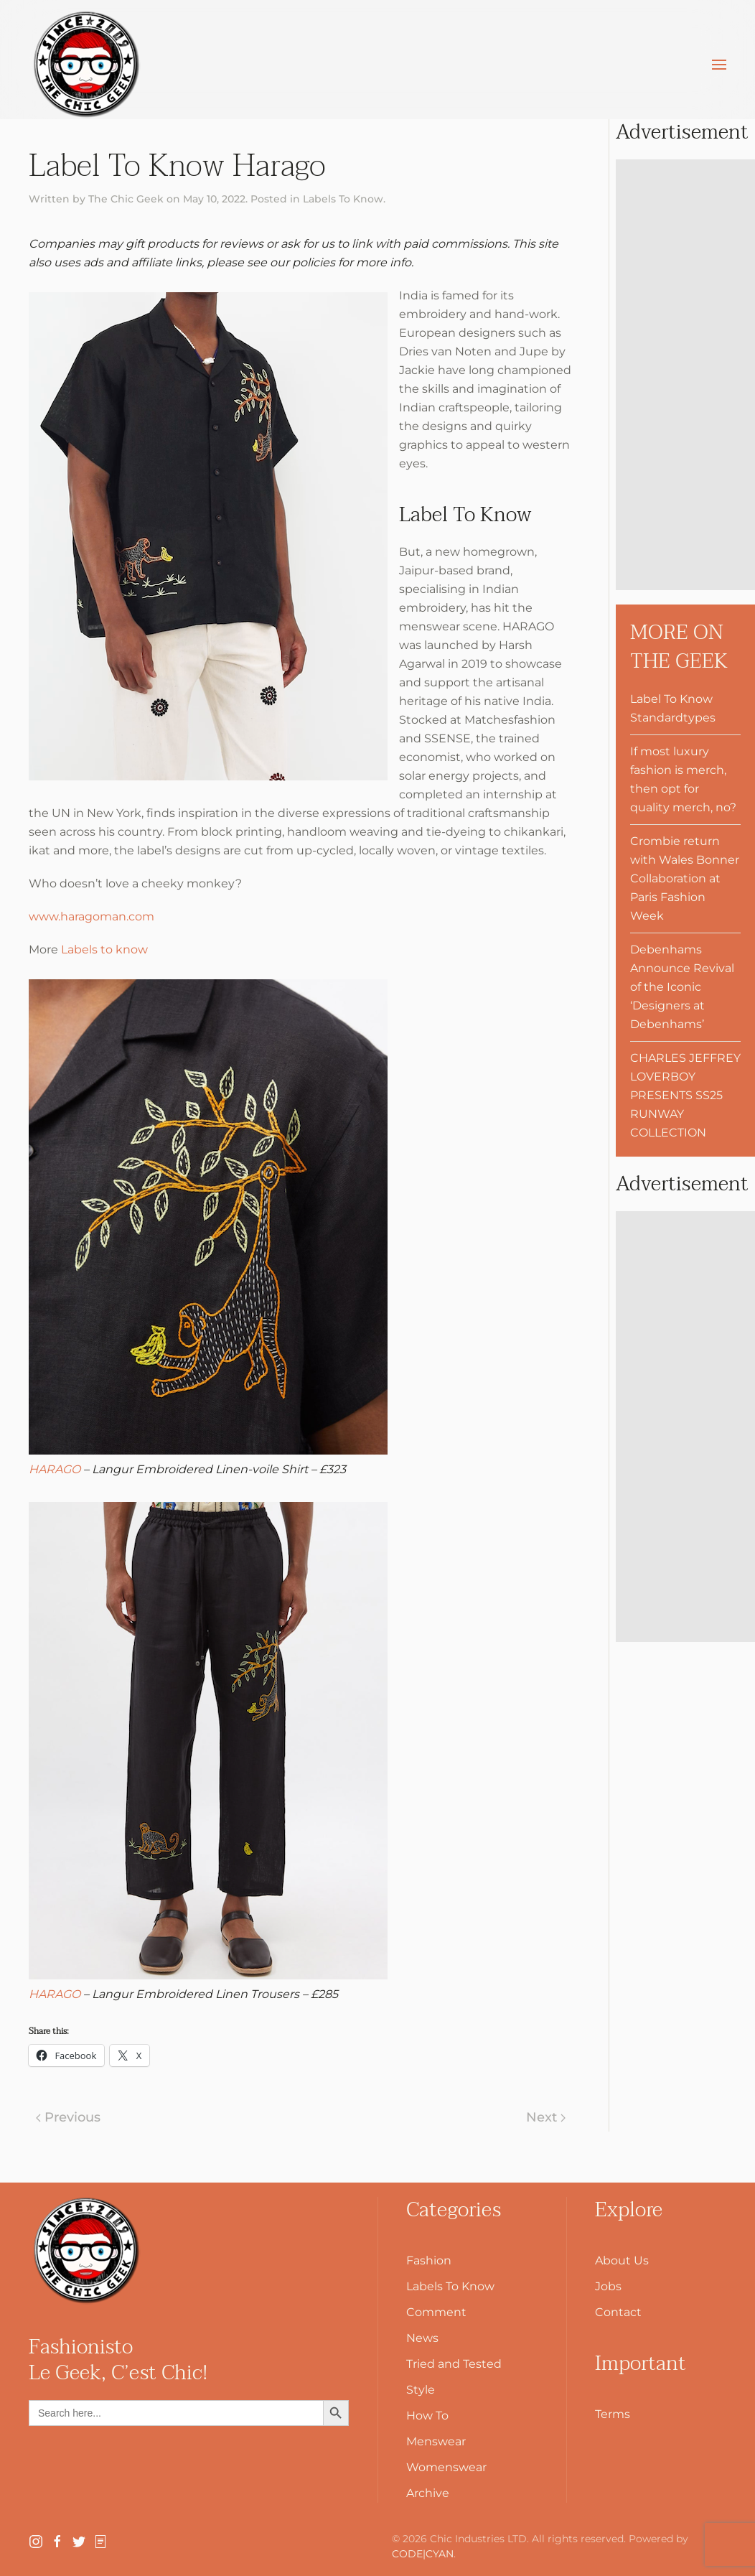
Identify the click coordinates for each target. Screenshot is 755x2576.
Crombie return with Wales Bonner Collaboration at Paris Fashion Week (684, 878)
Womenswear (446, 2467)
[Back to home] (86, 65)
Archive (427, 2493)
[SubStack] (100, 2540)
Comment (436, 2312)
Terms (612, 2414)
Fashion (428, 2260)
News (422, 2338)
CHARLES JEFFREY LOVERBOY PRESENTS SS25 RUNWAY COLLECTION (685, 1095)
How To (427, 2415)
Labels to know (104, 949)
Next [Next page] (546, 2117)
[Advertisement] (685, 374)
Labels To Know (343, 198)
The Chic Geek (126, 198)
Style (420, 2390)
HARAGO (54, 1469)
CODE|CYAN (423, 2553)
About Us (622, 2260)
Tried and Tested (454, 2364)
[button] (719, 64)
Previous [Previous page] (68, 2117)
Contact (618, 2312)
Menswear (436, 2441)
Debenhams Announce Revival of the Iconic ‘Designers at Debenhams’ (682, 987)
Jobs (608, 2286)
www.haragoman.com (91, 916)
